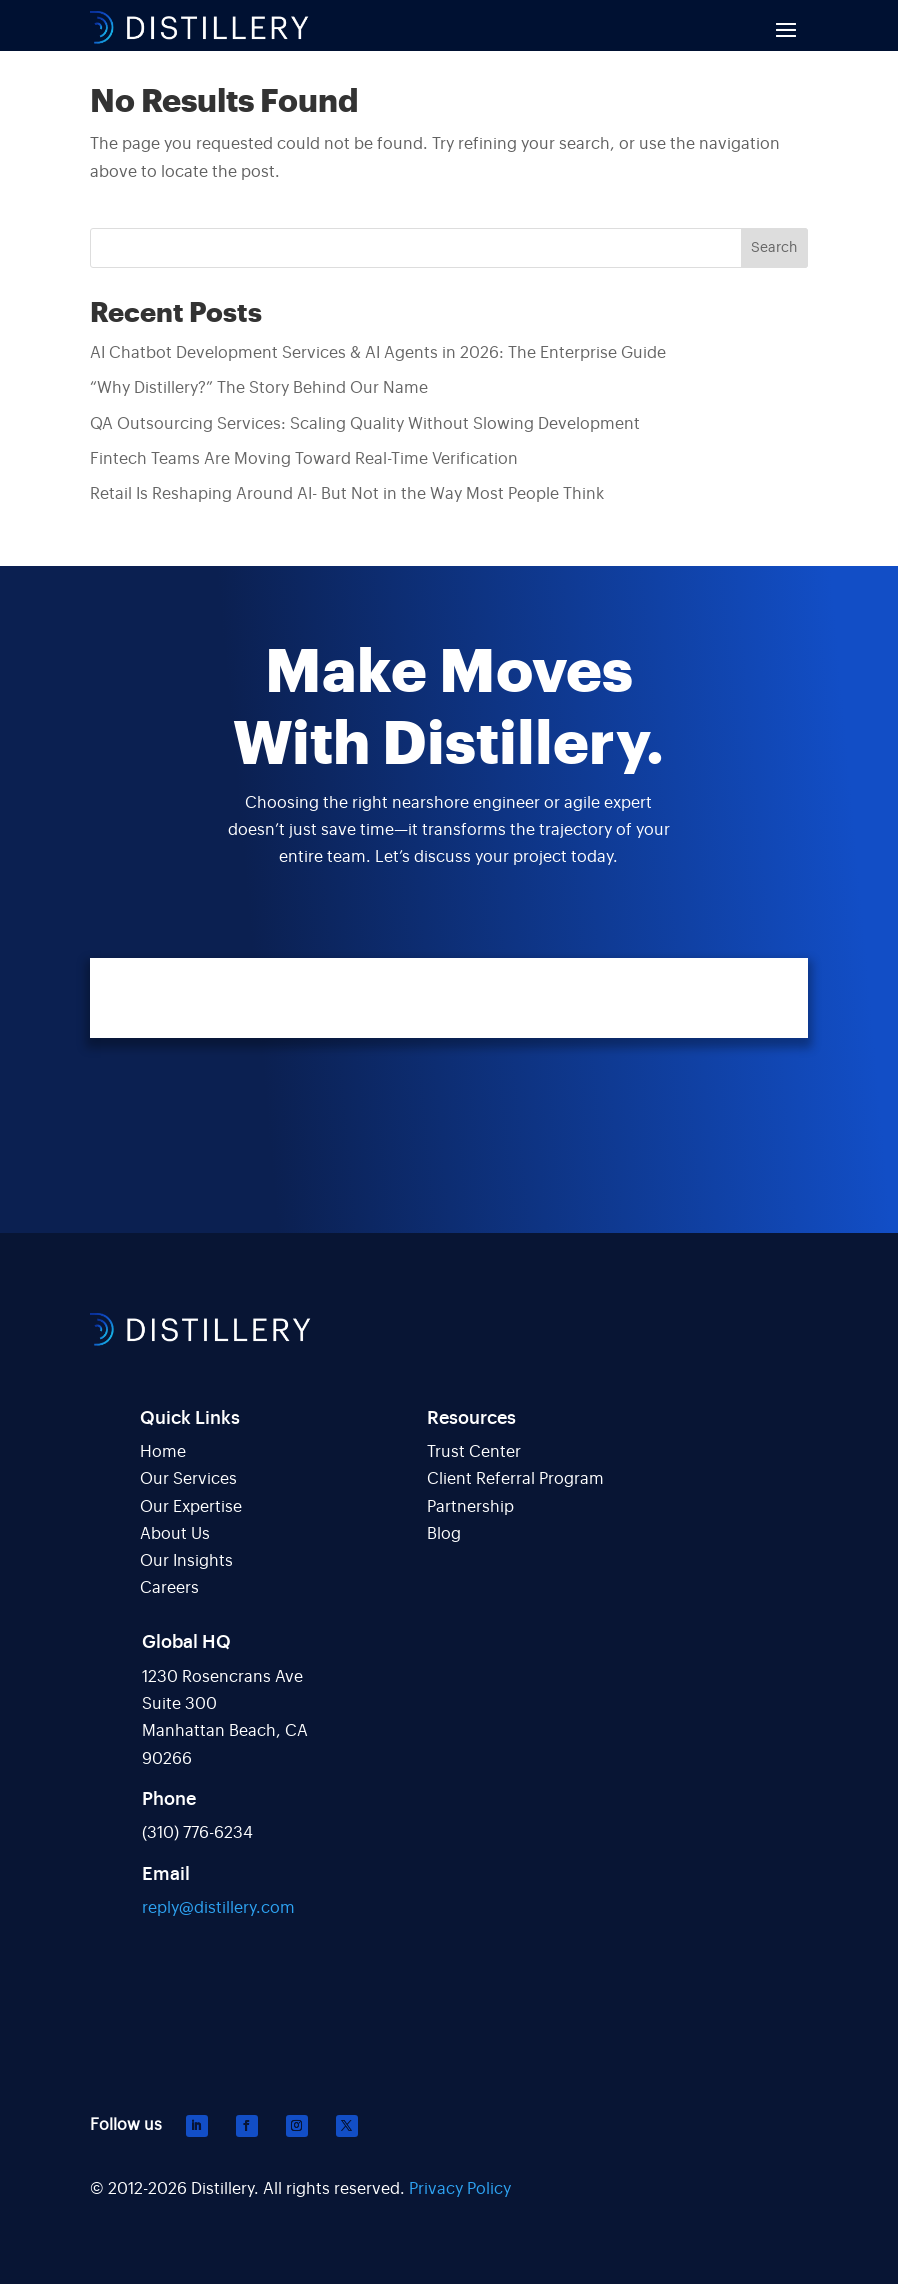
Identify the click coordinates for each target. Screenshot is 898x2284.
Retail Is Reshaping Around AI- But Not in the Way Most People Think (347, 494)
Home (163, 1452)
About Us (175, 1534)
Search (774, 248)
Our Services (188, 1479)
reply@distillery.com (218, 1908)
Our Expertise (191, 1507)
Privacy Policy (460, 2189)
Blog (444, 1534)
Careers (169, 1588)
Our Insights (186, 1561)
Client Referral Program (515, 1479)
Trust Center (474, 1452)
